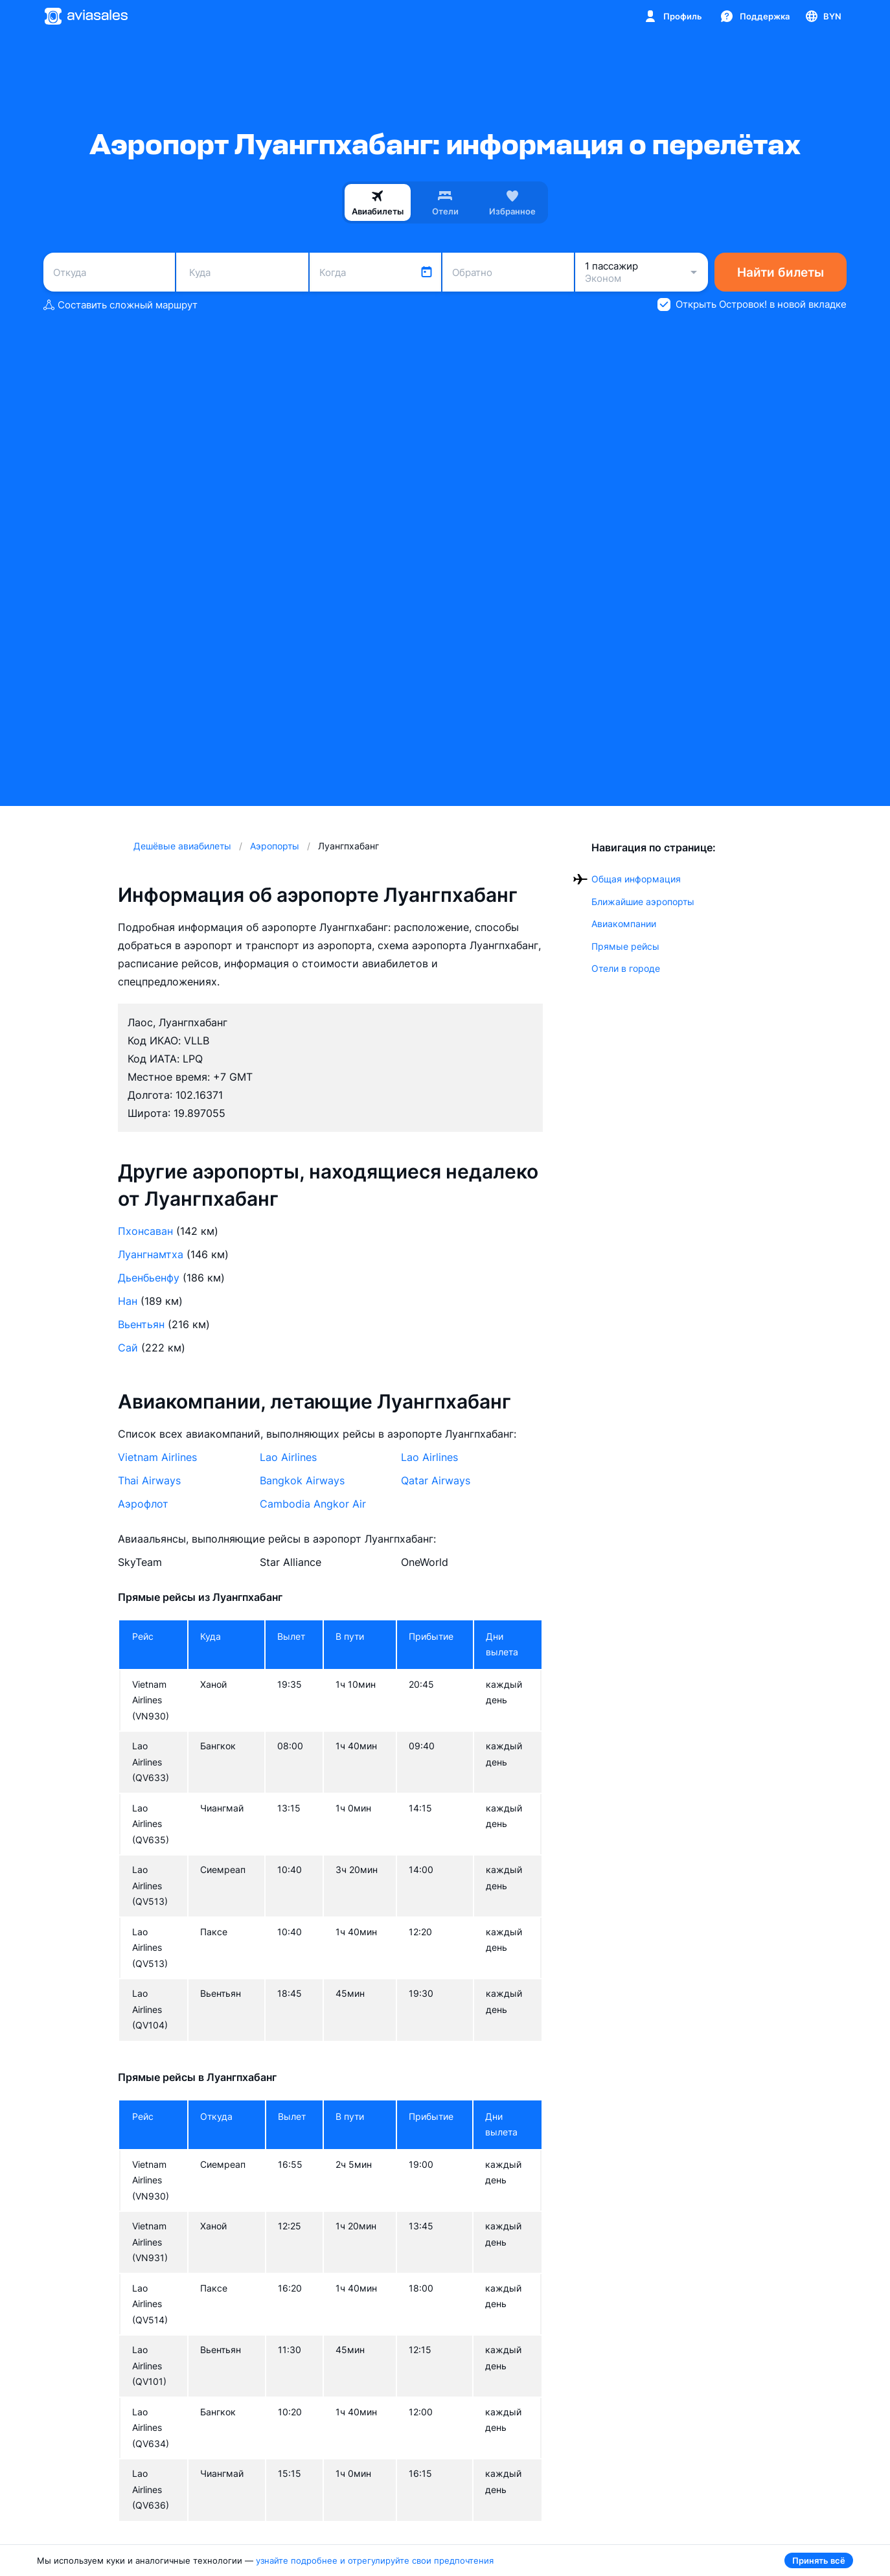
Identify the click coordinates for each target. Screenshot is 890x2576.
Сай (128, 1347)
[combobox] (109, 272)
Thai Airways (149, 1480)
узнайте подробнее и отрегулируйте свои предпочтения (375, 2560)
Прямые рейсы (625, 946)
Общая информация (636, 878)
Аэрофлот (143, 1503)
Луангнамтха (150, 1254)
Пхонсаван (145, 1231)
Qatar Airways (435, 1480)
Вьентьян (141, 1324)
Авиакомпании (623, 923)
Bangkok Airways (302, 1480)
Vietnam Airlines (157, 1457)
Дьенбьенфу (148, 1277)
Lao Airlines (288, 1457)
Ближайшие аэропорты (642, 901)
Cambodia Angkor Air (313, 1503)
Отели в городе (625, 968)
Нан (127, 1300)
